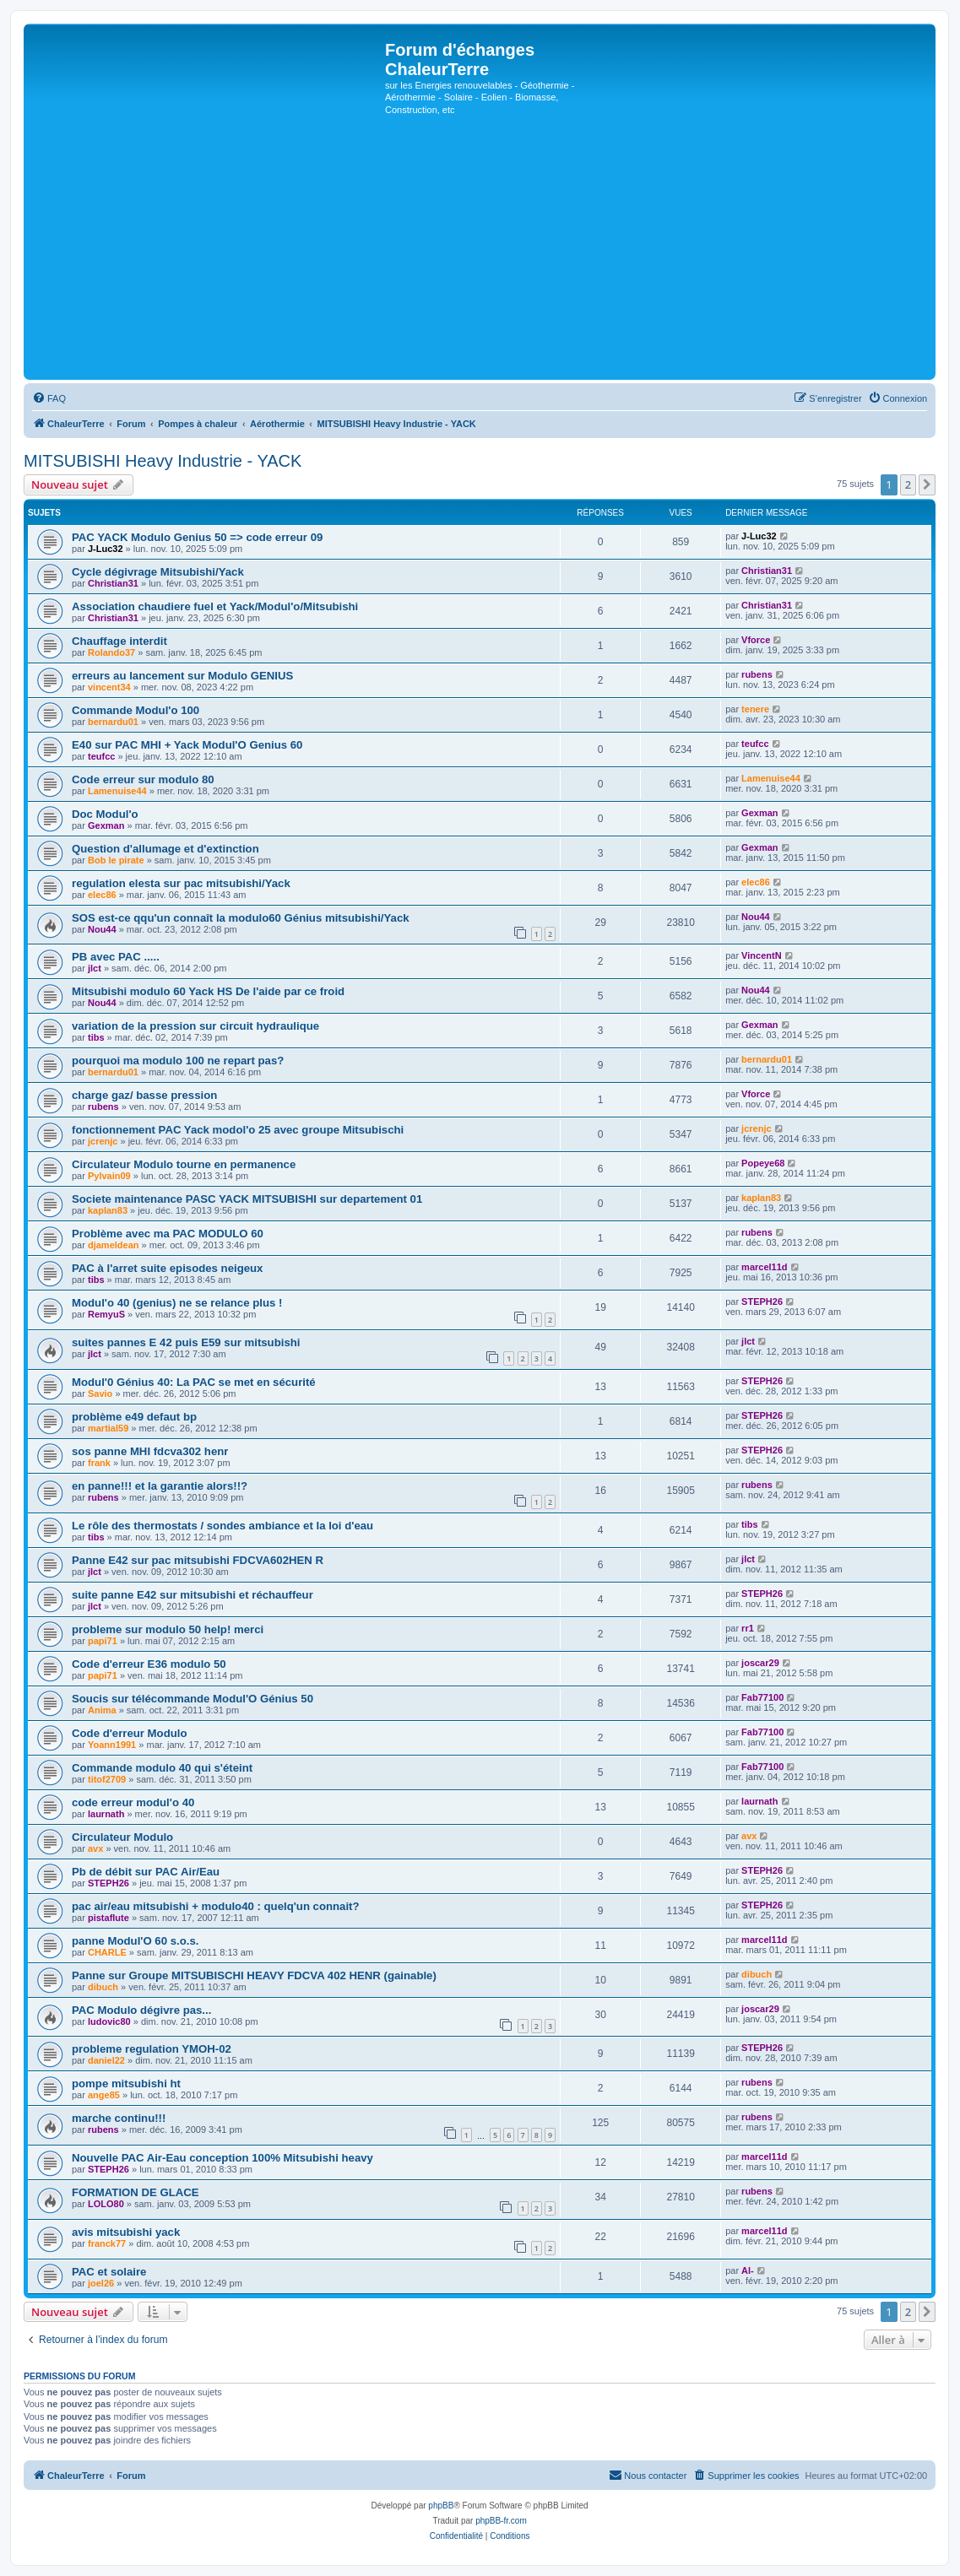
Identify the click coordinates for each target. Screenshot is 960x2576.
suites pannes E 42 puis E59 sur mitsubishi (186, 1342)
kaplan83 (107, 1210)
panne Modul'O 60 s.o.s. (135, 1941)
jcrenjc (102, 1141)
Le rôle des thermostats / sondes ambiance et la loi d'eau (222, 1525)
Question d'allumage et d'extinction (165, 848)
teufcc (101, 756)
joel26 (101, 2283)
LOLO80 (106, 2204)
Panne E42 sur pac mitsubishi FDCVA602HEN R (197, 1560)
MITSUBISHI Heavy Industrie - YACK (162, 461)
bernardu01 (113, 722)
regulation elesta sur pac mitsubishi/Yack (181, 883)
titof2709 (107, 1779)
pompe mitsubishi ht (126, 2083)
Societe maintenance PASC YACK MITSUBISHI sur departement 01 (247, 1199)
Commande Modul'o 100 (135, 710)
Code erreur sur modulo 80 (143, 779)
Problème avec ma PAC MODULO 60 (167, 1233)
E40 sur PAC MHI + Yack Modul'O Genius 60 (187, 745)
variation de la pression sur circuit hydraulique (195, 1026)
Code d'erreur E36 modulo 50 (149, 1664)
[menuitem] (49, 398)
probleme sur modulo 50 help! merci (167, 1629)
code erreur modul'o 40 (133, 1802)
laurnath (106, 1814)
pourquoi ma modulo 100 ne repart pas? (178, 1060)
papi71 (102, 1641)
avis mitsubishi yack (126, 2232)
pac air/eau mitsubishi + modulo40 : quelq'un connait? (216, 1906)
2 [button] (908, 484)
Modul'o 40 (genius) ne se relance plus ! (177, 1302)
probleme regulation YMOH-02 (151, 2049)
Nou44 (102, 929)
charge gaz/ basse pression (144, 1095)
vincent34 (109, 687)
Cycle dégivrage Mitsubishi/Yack (158, 572)
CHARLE (107, 1952)
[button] (927, 484)
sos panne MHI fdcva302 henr (150, 1451)
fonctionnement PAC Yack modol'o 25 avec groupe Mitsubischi (238, 1129)
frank (99, 1463)
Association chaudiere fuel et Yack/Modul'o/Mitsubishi (215, 606)
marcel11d (764, 1267)
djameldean (113, 1245)
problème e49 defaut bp (134, 1416)
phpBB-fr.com (501, 2520)
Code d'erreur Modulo (129, 1733)
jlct (94, 968)
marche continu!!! (118, 2118)
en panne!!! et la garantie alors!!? (159, 1486)
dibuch (103, 1987)
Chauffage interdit (119, 641)
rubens (757, 674)
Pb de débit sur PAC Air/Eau (146, 1871)
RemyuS (106, 1314)
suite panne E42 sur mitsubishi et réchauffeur (192, 1594)
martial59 (108, 1428)
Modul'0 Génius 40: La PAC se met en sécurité (194, 1382)
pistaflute (108, 1918)
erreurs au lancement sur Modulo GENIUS (182, 675)
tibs (96, 1037)
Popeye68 (762, 1163)
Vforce (755, 640)
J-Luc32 (105, 549)
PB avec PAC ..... (116, 956)
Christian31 (113, 583)
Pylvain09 (109, 1176)
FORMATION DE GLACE (135, 2192)
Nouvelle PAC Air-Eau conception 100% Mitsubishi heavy (222, 2157)
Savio (100, 1393)
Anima (102, 1710)
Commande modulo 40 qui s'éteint (162, 1768)
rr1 (747, 1628)
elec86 (102, 895)
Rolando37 (111, 652)
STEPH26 (762, 1301)
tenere (755, 709)
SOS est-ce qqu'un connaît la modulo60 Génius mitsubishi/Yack (240, 918)
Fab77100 (762, 1697)
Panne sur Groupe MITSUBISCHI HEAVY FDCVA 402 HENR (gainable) (254, 1975)
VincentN (761, 955)
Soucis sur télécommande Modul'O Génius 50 (192, 1698)
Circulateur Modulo (122, 1837)
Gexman (106, 825)
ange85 (104, 2095)
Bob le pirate (116, 860)
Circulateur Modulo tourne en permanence (184, 1164)
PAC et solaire (109, 2271)
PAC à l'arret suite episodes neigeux (167, 1268)
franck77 (107, 2243)
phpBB (440, 2505)
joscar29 (760, 1663)
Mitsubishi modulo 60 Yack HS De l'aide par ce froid (208, 991)
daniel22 (106, 2060)
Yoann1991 (112, 1745)
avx (95, 1848)
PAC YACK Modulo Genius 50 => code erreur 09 (197, 537)
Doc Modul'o (105, 814)
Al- (747, 2270)
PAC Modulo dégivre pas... (141, 2010)
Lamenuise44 (117, 791)
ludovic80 (109, 2021)
